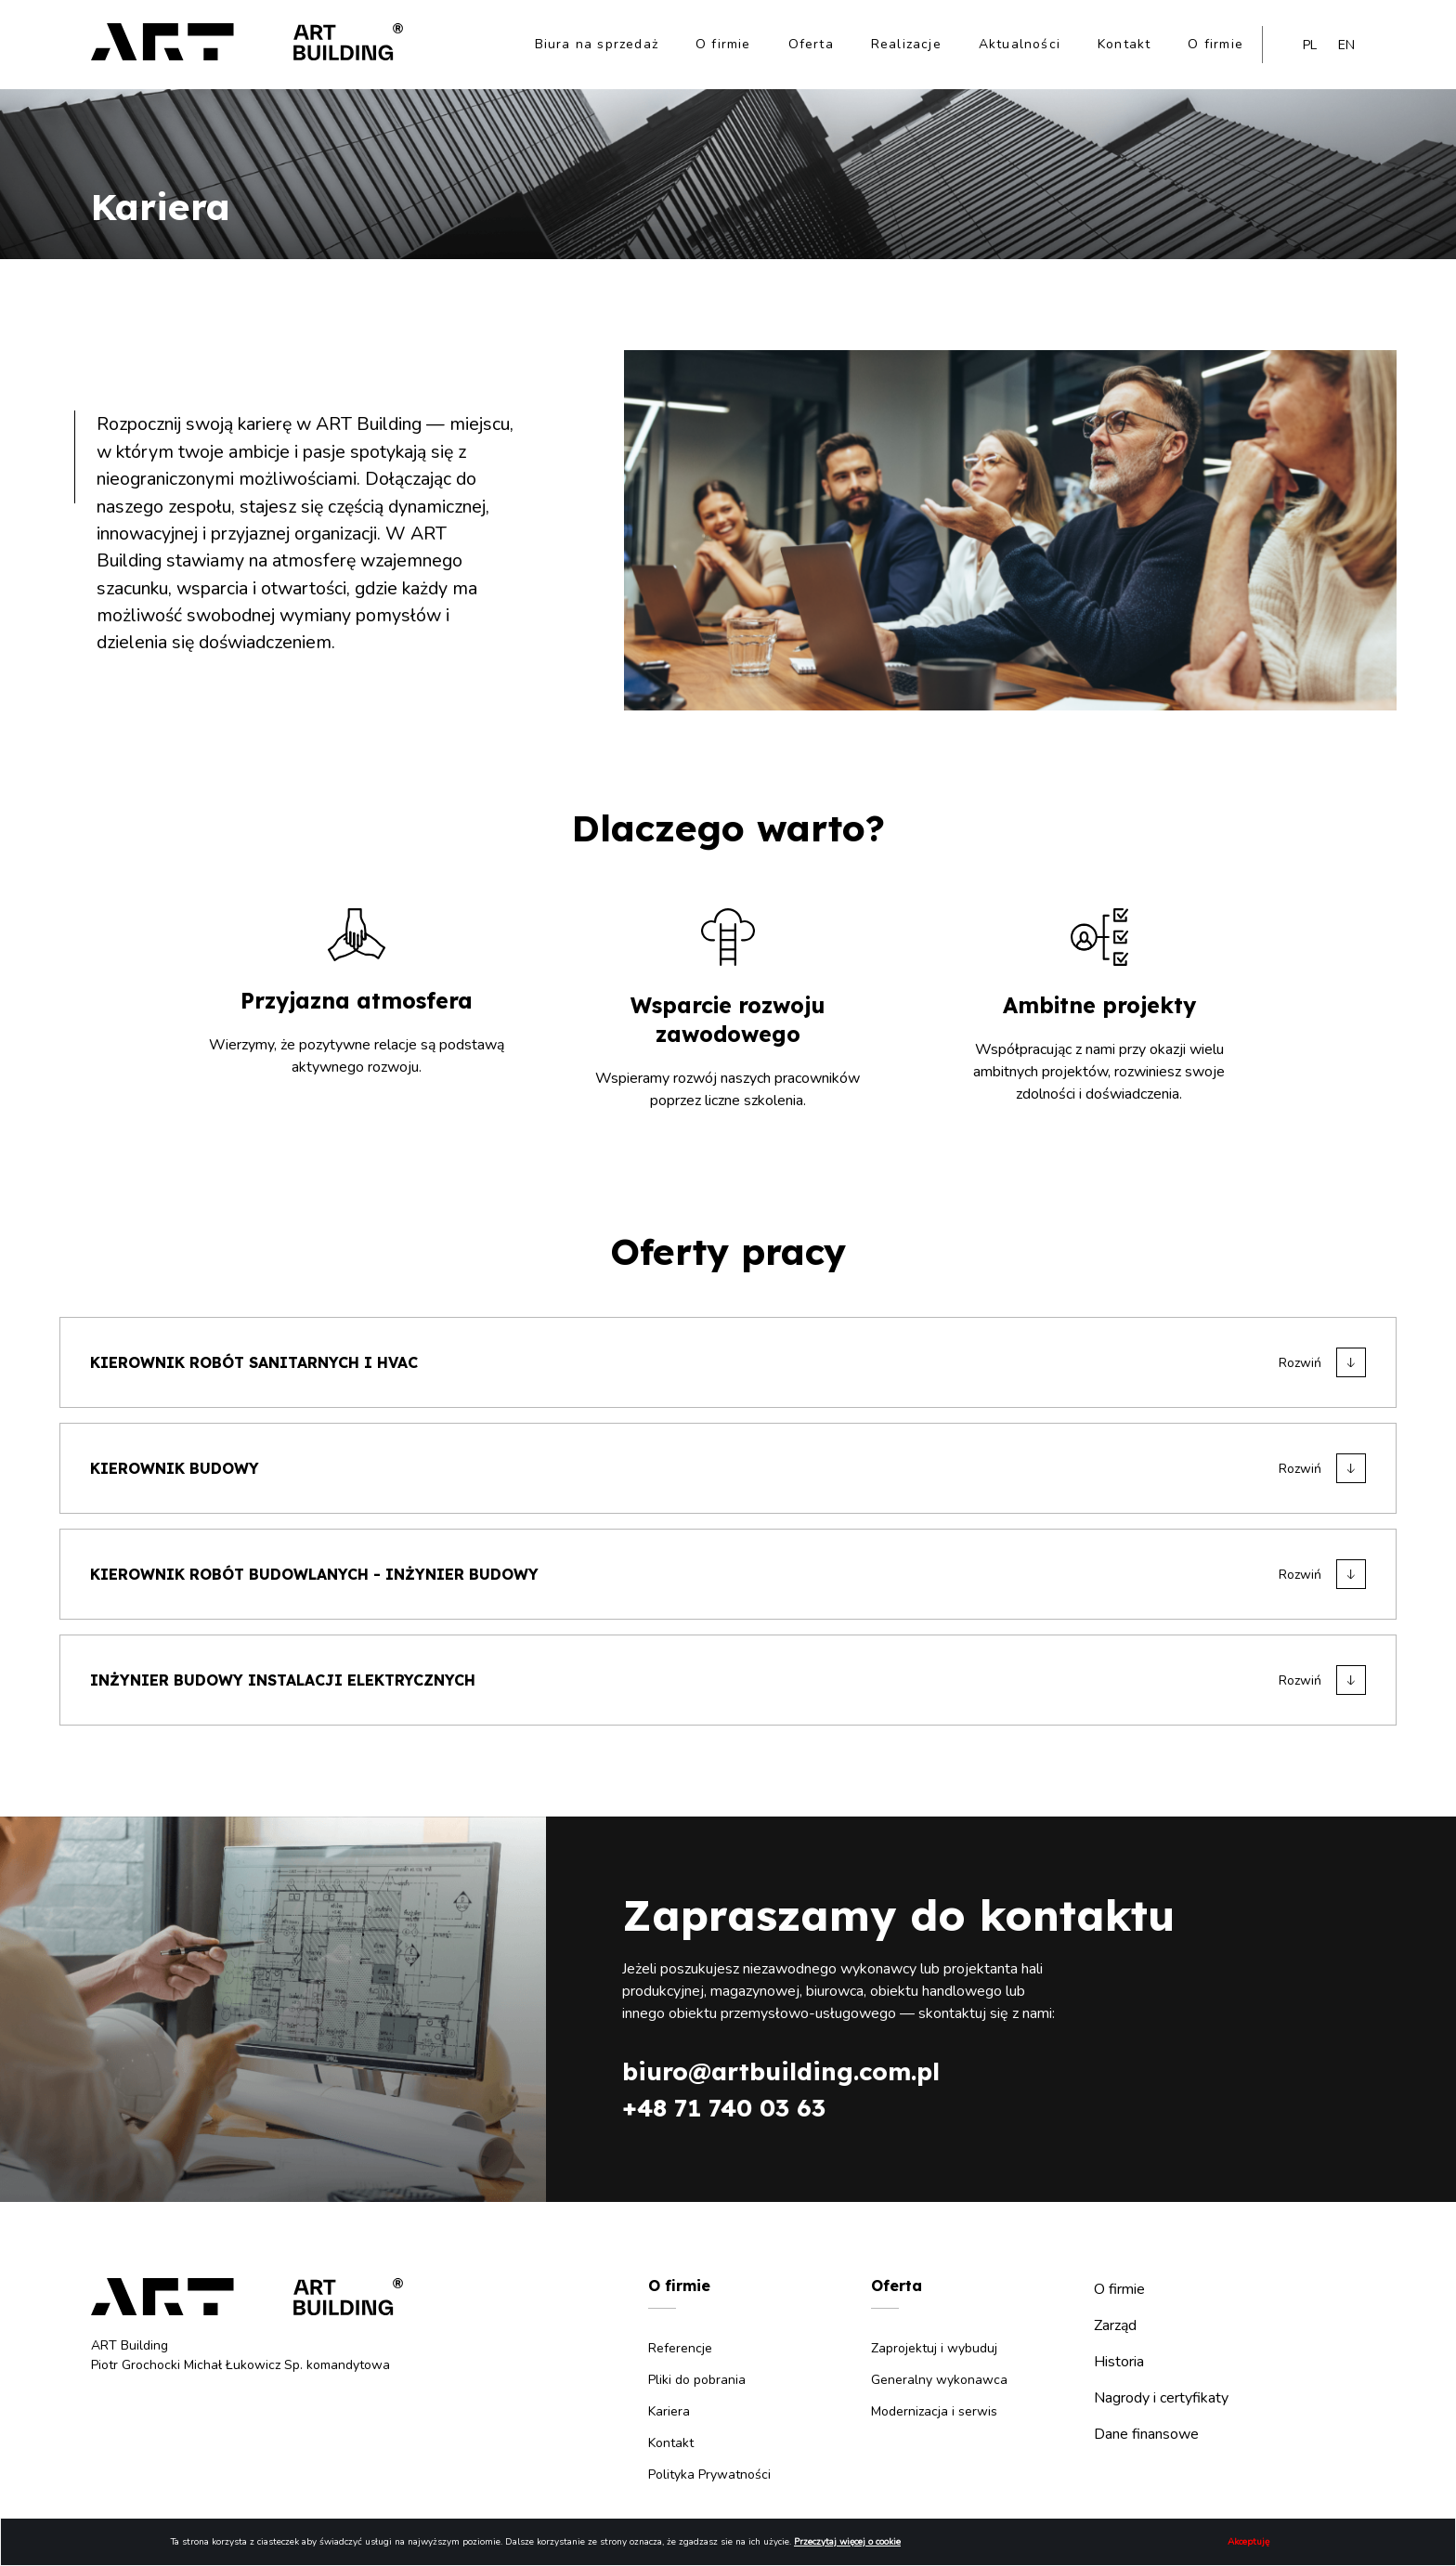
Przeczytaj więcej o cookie (847, 2541)
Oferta (811, 44)
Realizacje (906, 44)
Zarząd (1115, 2325)
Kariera (669, 2411)
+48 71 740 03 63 (724, 2107)
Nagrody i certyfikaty (1161, 2398)
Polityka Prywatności (709, 2474)
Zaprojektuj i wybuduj (934, 2348)
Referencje (680, 2348)
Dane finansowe (1146, 2434)
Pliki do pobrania (697, 2380)
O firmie (723, 44)
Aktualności (1019, 44)
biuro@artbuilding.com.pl (781, 2071)
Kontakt (1124, 44)
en (1346, 45)
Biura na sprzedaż (596, 44)
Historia (1119, 2361)
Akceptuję (1248, 2541)
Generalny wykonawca (939, 2380)
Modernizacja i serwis (934, 2411)
